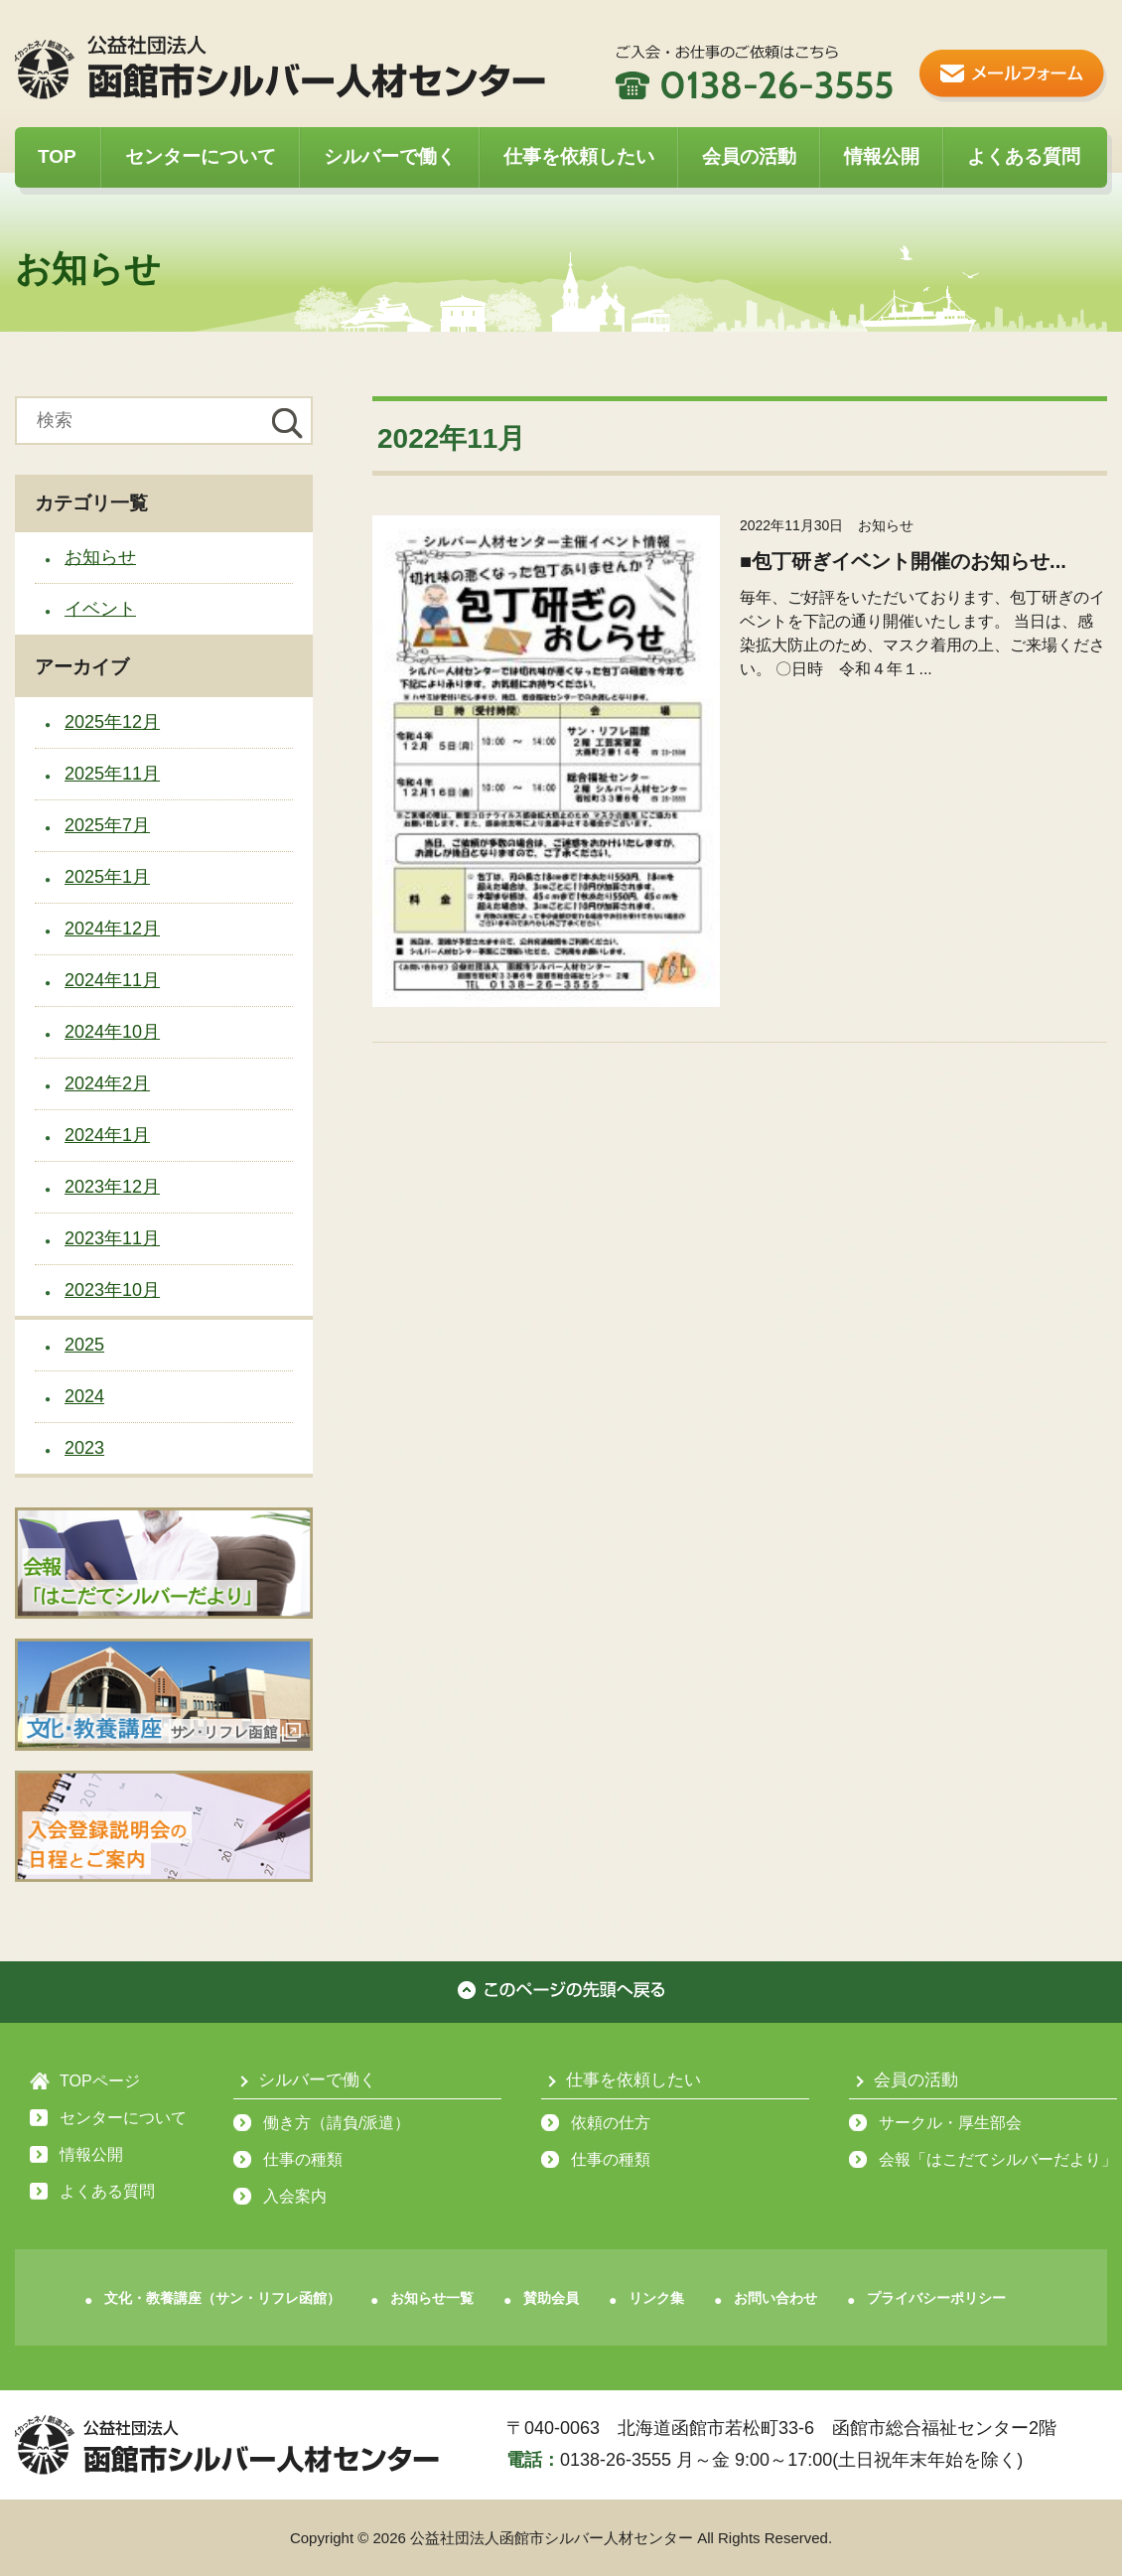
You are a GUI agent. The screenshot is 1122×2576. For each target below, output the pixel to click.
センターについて (200, 156)
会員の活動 (749, 156)
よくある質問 (1023, 156)
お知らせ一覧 (432, 2298)
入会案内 (295, 2196)
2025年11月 (112, 774)
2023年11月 (112, 1238)
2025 (84, 1345)
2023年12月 (112, 1187)
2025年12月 (112, 722)
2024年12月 (112, 928)
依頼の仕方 (610, 2122)
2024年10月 (112, 1032)
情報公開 (881, 156)
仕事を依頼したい (578, 156)
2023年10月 (112, 1290)
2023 (84, 1448)
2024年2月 (107, 1083)
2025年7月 (107, 825)
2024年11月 (112, 980)
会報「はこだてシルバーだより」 (998, 2159)
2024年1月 (107, 1135)
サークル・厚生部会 (950, 2122)
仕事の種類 (303, 2159)
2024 (84, 1396)
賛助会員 (551, 2298)
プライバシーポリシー (936, 2298)
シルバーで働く (390, 156)
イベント (100, 609)
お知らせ (100, 557)
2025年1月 (107, 877)
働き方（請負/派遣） (336, 2122)
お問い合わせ (775, 2298)
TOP (57, 156)
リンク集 (656, 2298)
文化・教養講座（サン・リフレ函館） (222, 2298)
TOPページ (100, 2081)
